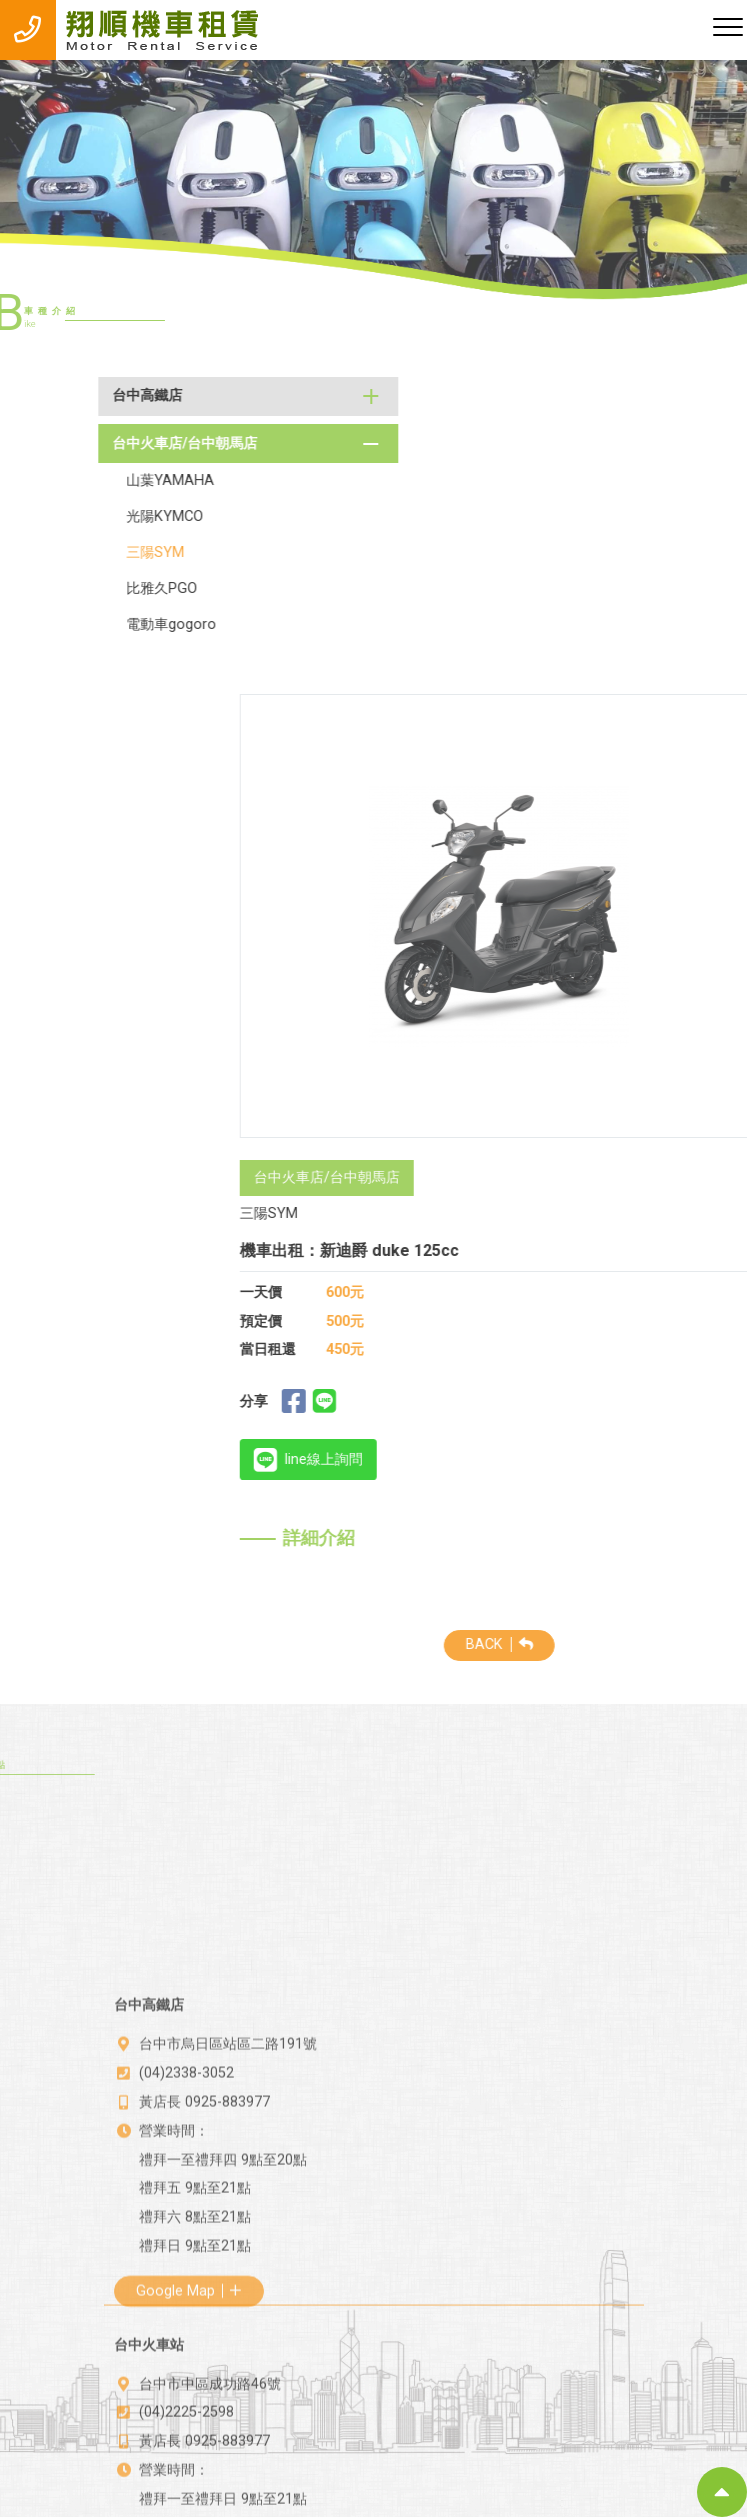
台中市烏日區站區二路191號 (228, 2113)
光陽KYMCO (92, 516)
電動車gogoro (99, 624)
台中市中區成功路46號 (210, 2436)
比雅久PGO (89, 588)
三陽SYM (83, 552)
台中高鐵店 (74, 395)
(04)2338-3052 (186, 2142)
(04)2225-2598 (186, 2465)
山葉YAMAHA (98, 480)
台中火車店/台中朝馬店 (111, 443)
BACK (572, 1644)
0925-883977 (227, 2171)
